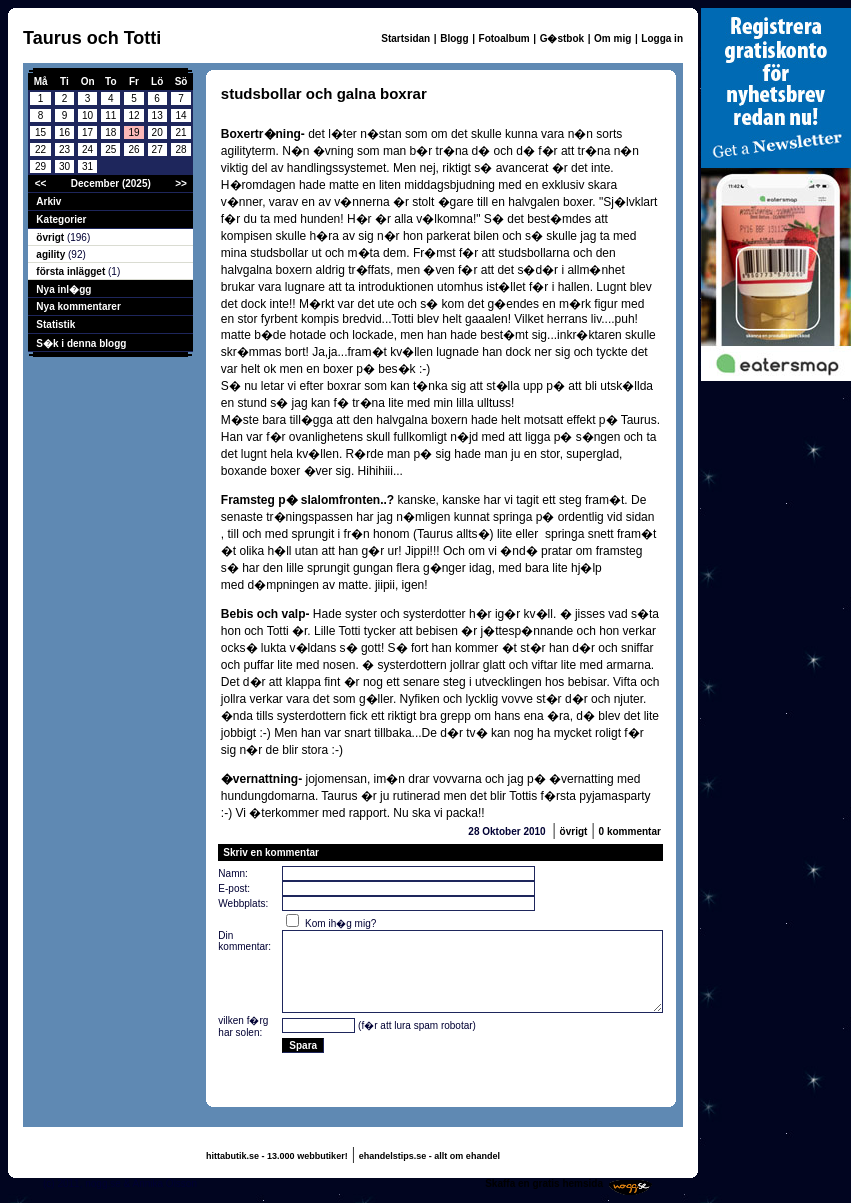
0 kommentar (630, 831)
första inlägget (72, 271)
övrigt (51, 237)
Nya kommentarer (78, 306)
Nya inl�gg (63, 289)
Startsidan (405, 38)
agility (52, 254)
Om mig (612, 38)
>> (181, 183)
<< (41, 183)
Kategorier (61, 219)
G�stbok (562, 38)
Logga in (662, 38)
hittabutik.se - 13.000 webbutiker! (277, 1156)
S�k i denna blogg (81, 343)
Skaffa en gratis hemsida (544, 1183)
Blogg (454, 38)
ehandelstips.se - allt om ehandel (429, 1156)
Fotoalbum (504, 38)
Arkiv (48, 201)
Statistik (55, 324)
